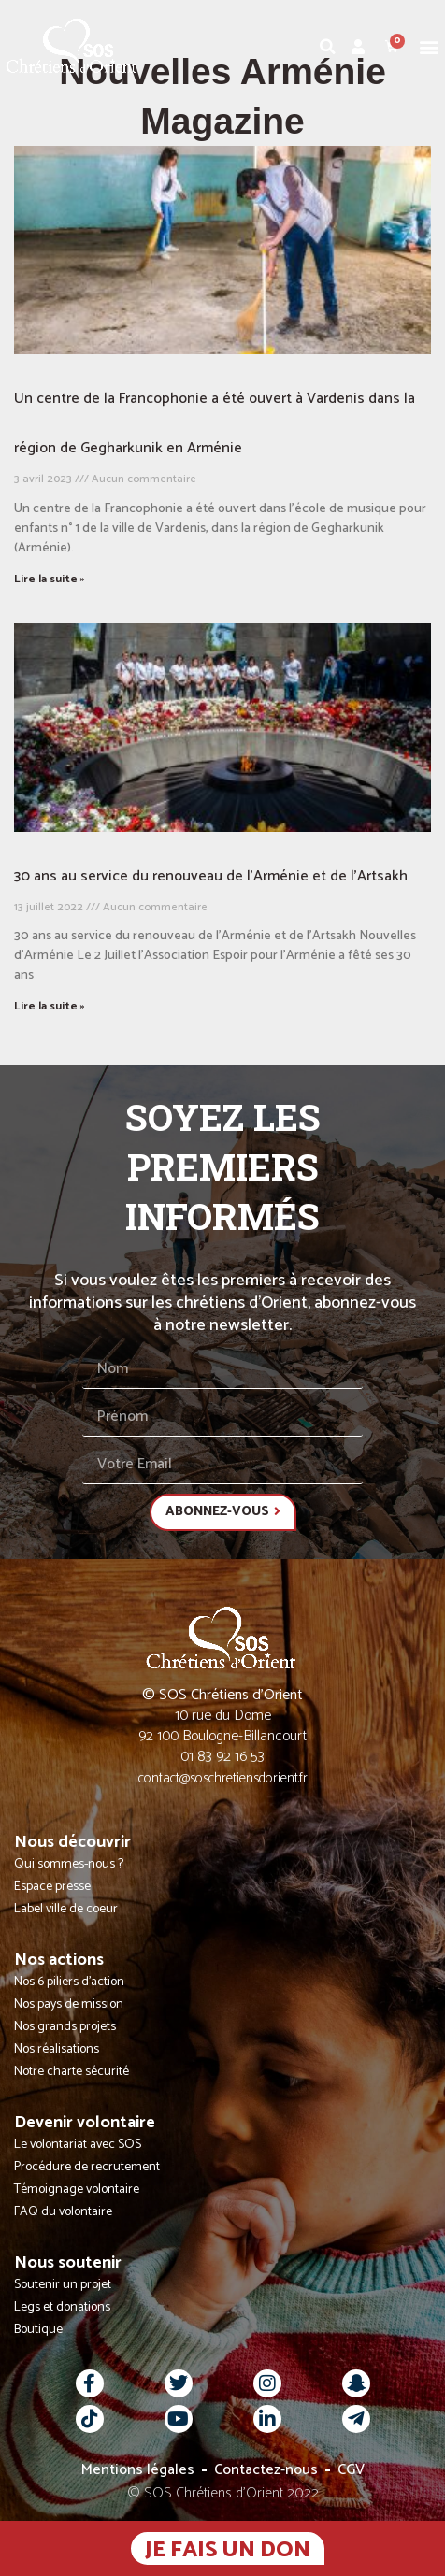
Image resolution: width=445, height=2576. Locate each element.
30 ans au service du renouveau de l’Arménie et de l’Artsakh (211, 876)
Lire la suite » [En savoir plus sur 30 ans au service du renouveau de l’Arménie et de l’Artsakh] (49, 1006)
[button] (429, 46)
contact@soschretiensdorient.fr (223, 1778)
